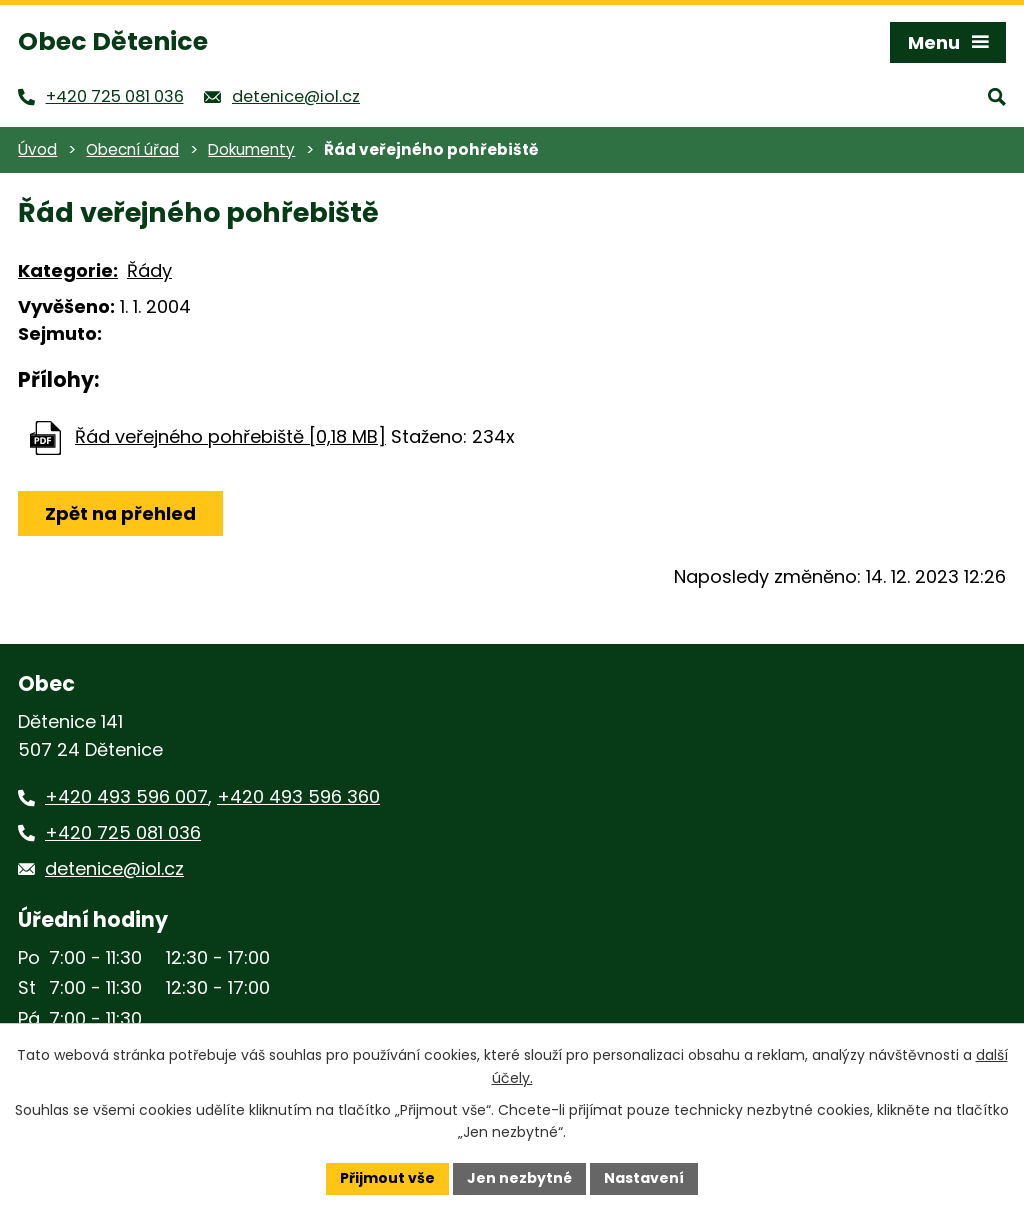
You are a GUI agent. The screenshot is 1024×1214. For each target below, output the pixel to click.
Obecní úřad (132, 149)
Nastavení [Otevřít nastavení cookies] (644, 1178)
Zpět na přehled (120, 513)
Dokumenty (251, 149)
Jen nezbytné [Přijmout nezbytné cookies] (519, 1178)
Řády (149, 270)
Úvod (37, 149)
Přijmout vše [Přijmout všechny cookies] (387, 1178)
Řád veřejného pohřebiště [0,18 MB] (230, 436)
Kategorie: (68, 270)
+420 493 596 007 (126, 796)
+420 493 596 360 (298, 796)
